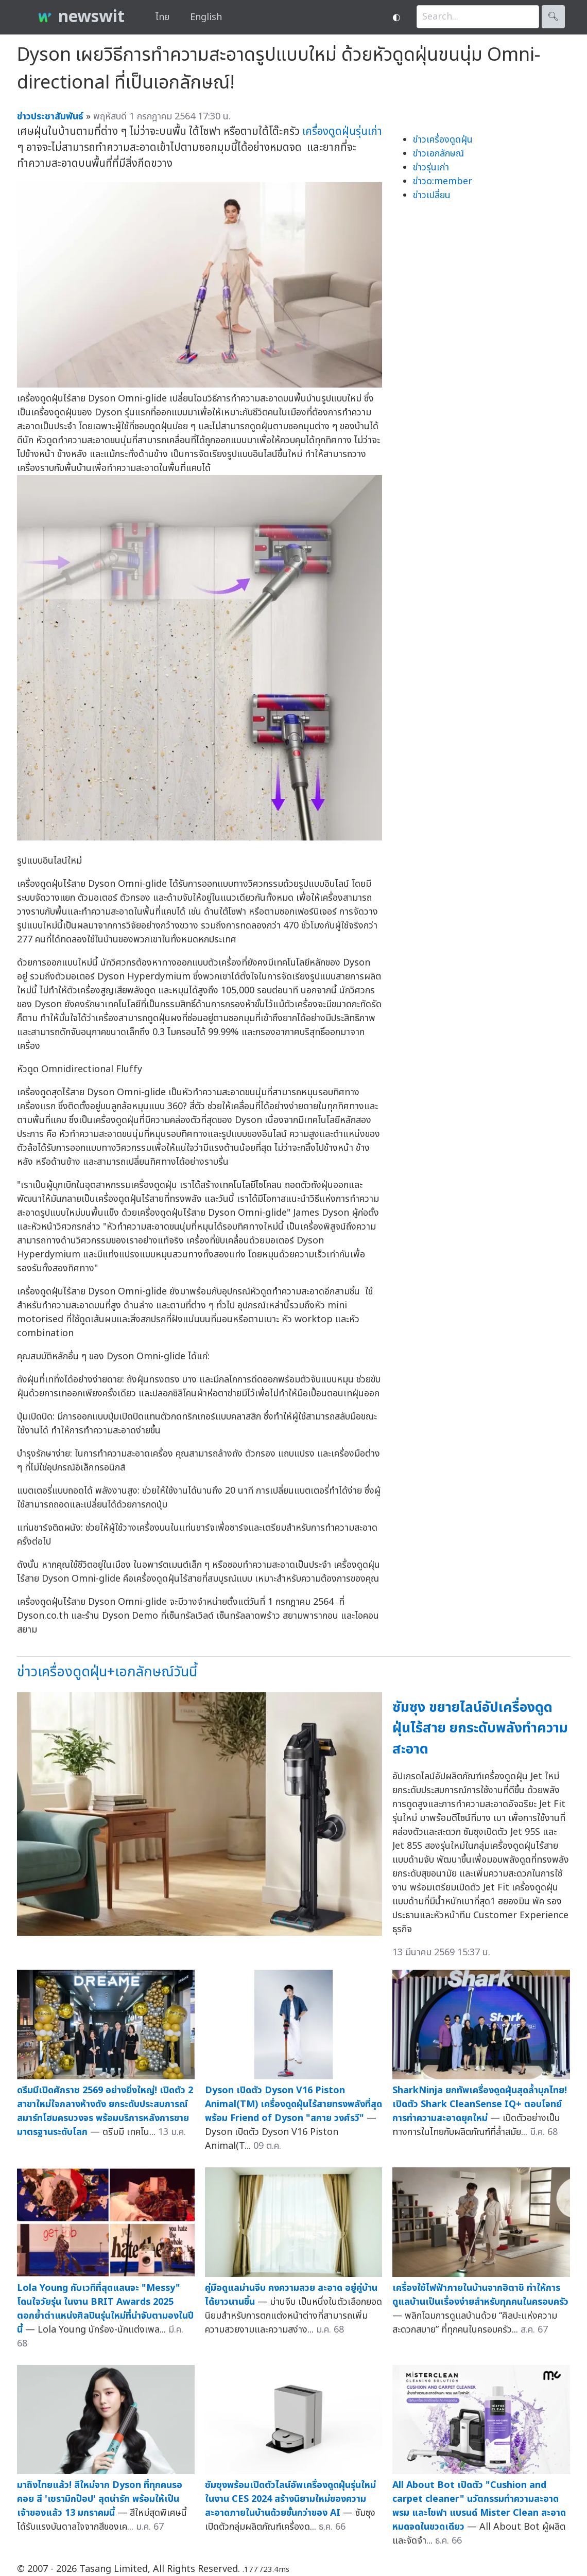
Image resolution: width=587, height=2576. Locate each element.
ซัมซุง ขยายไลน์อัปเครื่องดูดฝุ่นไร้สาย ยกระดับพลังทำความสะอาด (480, 1728)
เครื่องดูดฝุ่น (329, 131)
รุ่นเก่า (369, 131)
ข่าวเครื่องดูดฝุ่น (443, 140)
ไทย (162, 17)
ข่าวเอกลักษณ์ (438, 154)
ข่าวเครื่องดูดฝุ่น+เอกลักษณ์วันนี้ (107, 1672)
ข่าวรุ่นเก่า (431, 167)
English (206, 17)
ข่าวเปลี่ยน (432, 195)
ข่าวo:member (442, 181)
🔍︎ (553, 17)
